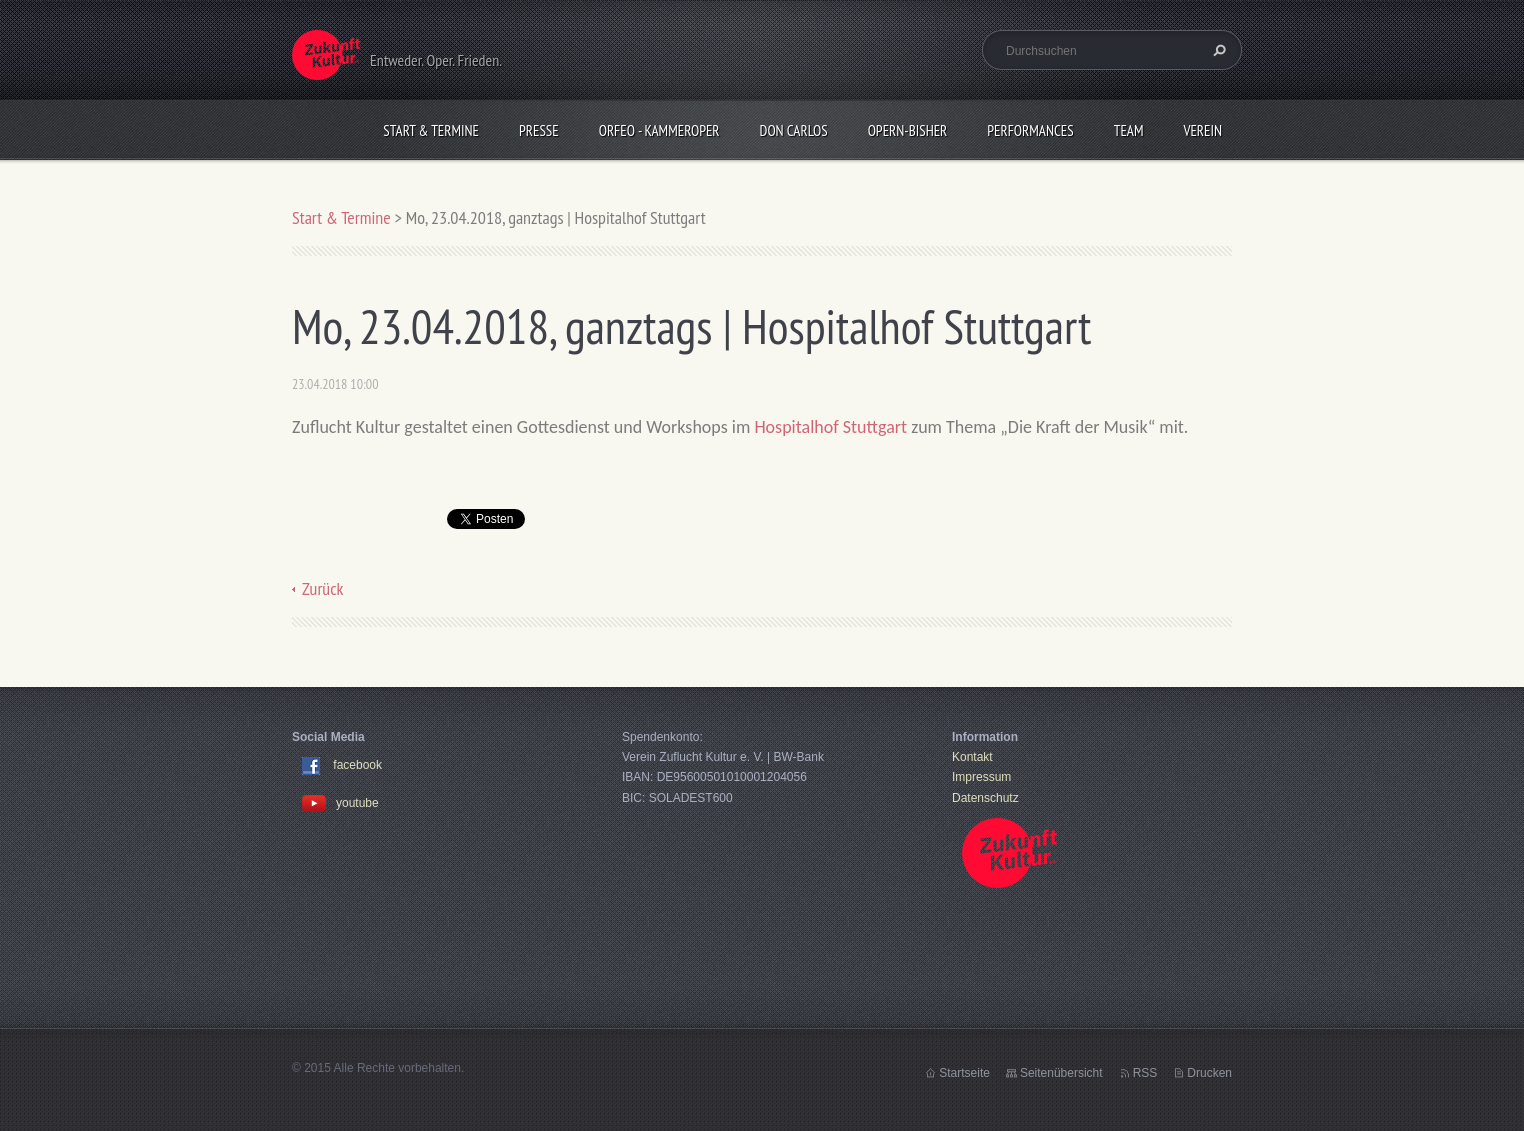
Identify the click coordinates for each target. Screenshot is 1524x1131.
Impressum (981, 777)
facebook (357, 765)
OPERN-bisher (908, 130)
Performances (1030, 130)
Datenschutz (985, 798)
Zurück (323, 588)
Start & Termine (431, 130)
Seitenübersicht (1061, 1073)
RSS (1145, 1073)
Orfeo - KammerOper (659, 130)
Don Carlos (794, 130)
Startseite (964, 1073)
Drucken (1209, 1073)
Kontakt (972, 757)
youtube (340, 803)
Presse (539, 130)
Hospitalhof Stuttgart (830, 427)
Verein (1202, 130)
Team (1129, 130)
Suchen (1217, 50)
